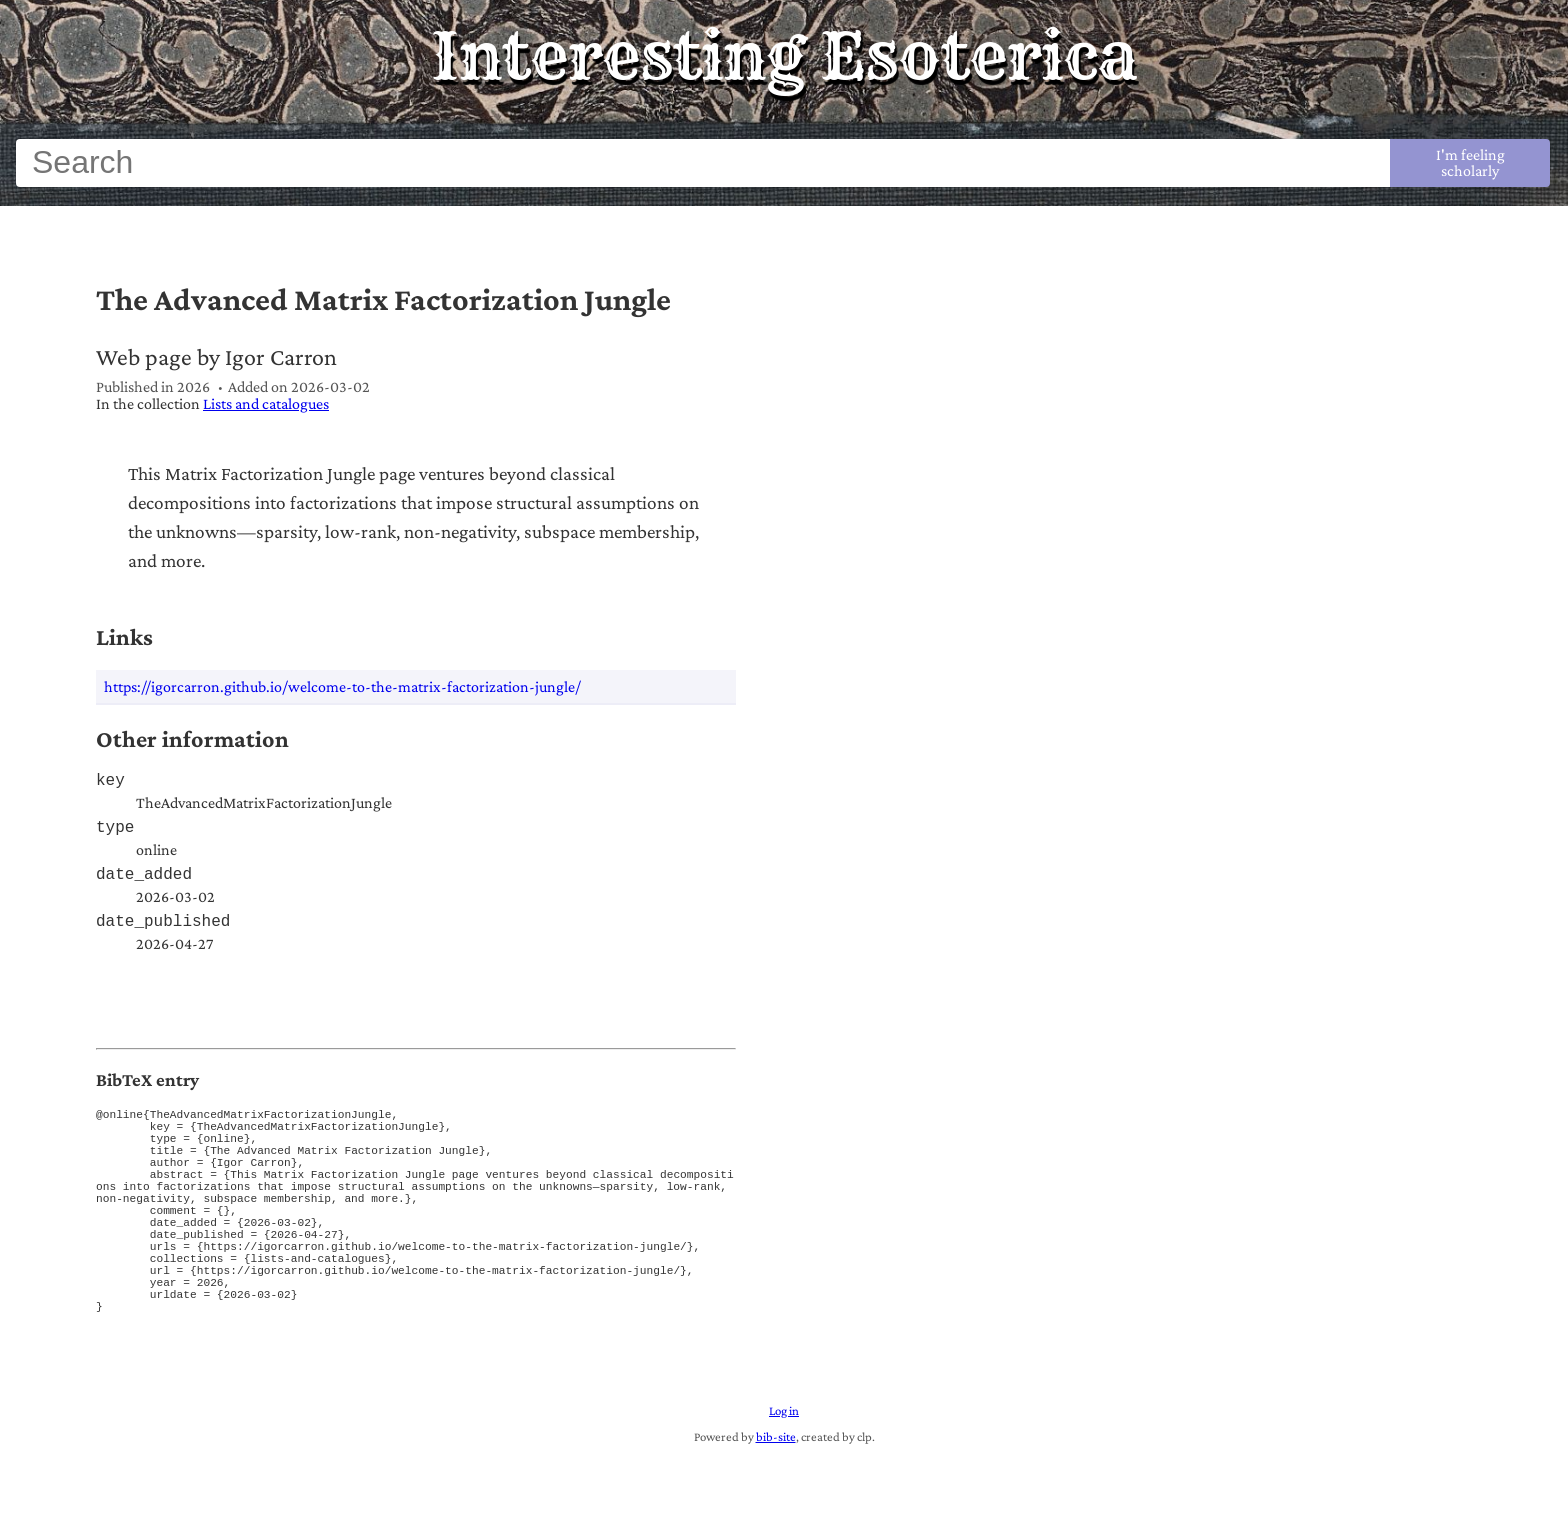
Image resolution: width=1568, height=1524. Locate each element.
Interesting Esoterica (784, 56)
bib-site (776, 1504)
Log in (784, 1478)
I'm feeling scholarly (1470, 162)
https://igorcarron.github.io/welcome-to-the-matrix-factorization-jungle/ (342, 686)
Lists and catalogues (266, 403)
